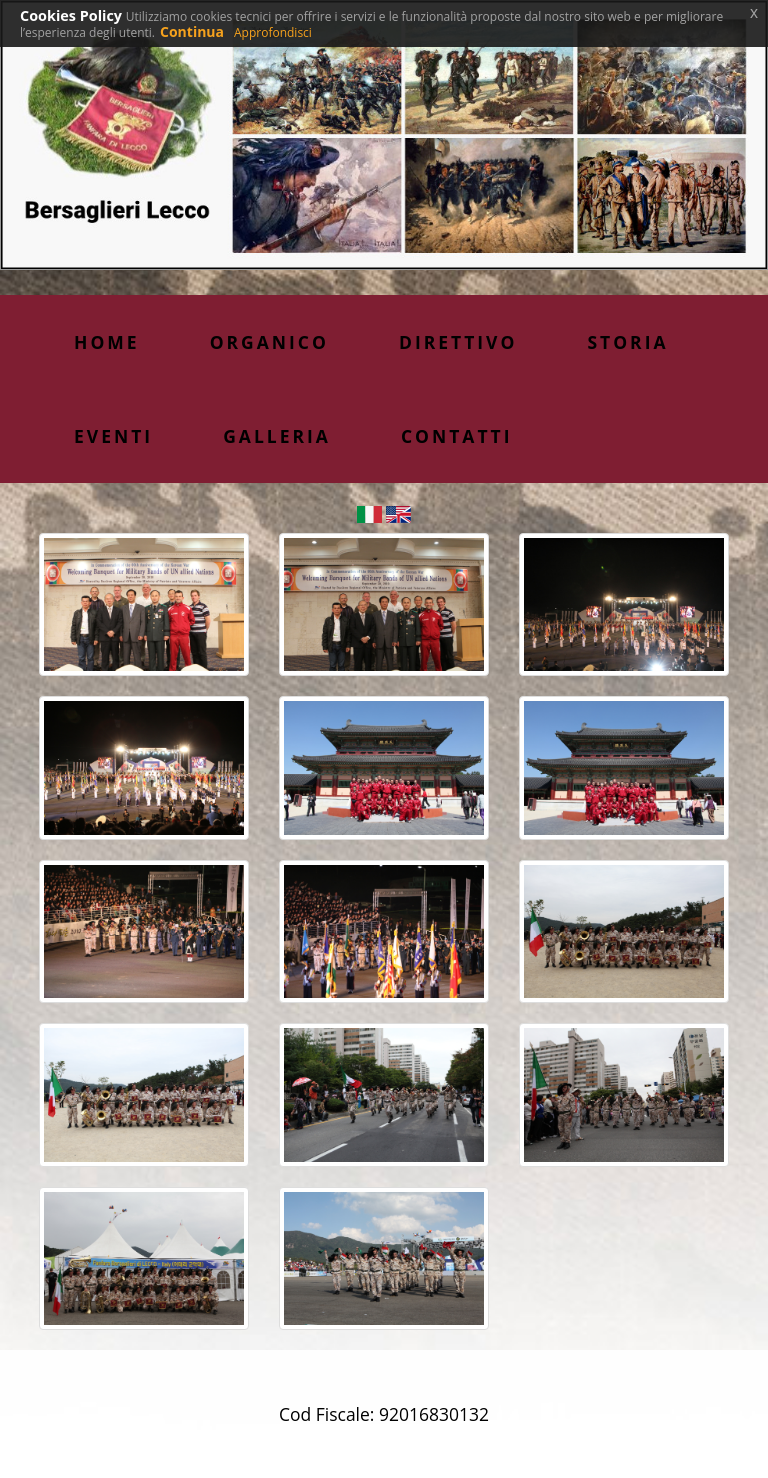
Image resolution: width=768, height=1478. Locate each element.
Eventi (113, 436)
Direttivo (458, 342)
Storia (627, 342)
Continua (192, 31)
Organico (269, 342)
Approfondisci (273, 32)
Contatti (457, 436)
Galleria (277, 436)
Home (107, 342)
